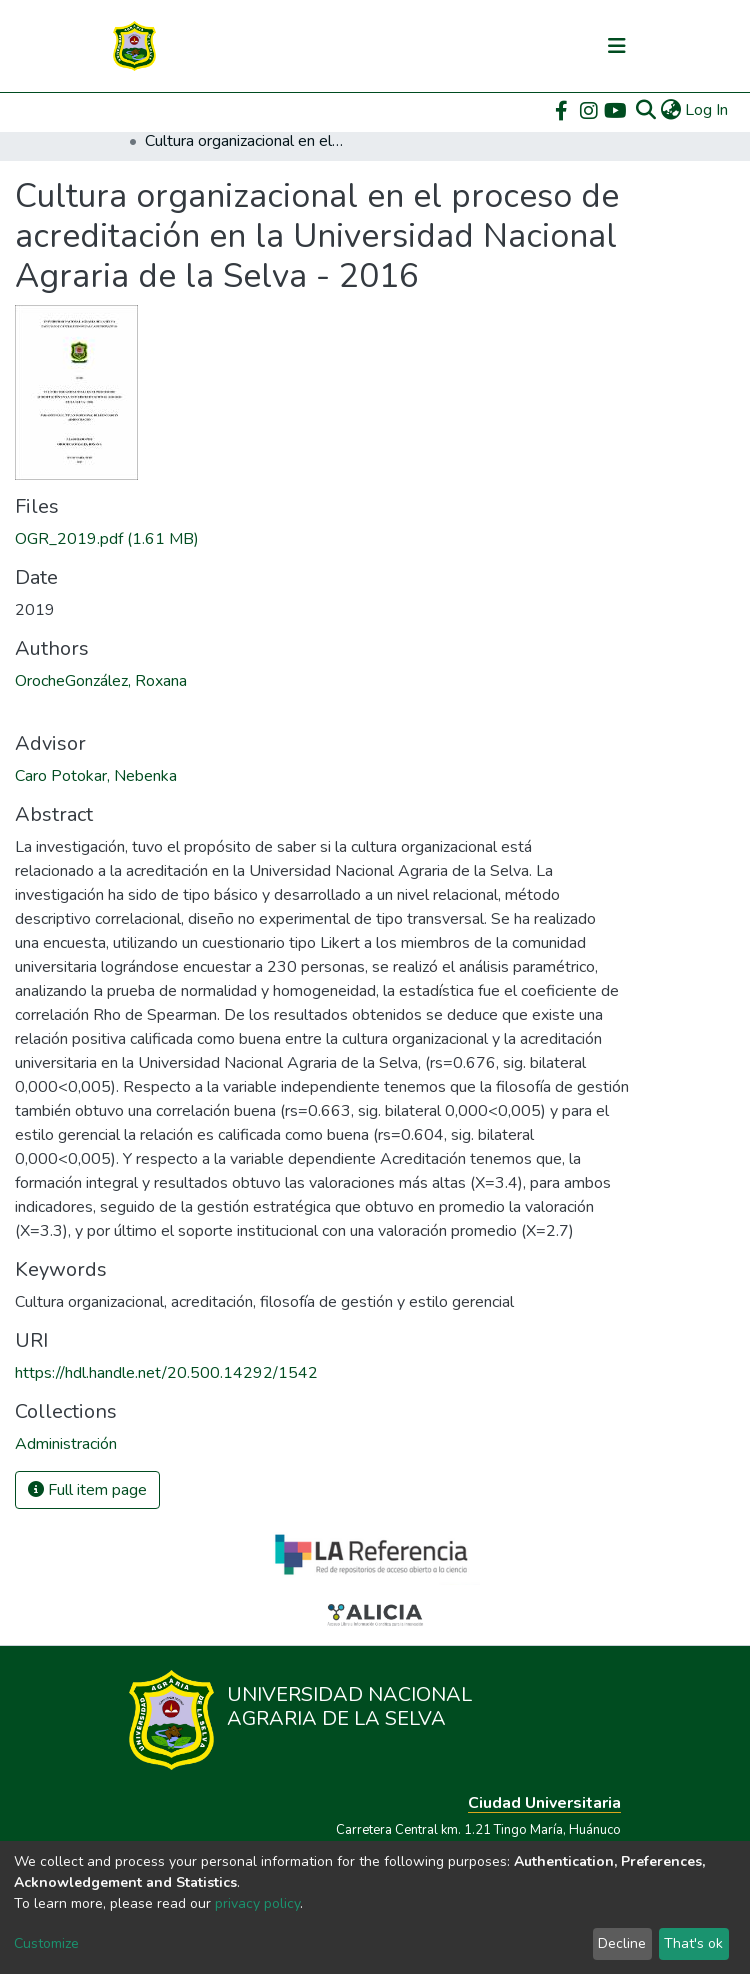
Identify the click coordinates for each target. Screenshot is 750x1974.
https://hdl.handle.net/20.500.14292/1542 (166, 1373)
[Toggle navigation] (617, 46)
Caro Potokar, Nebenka (96, 776)
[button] (670, 110)
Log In (707, 110)
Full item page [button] (87, 1490)
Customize (46, 1943)
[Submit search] (645, 110)
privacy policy (257, 1903)
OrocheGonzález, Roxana (101, 681)
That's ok (693, 1943)
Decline (622, 1943)
